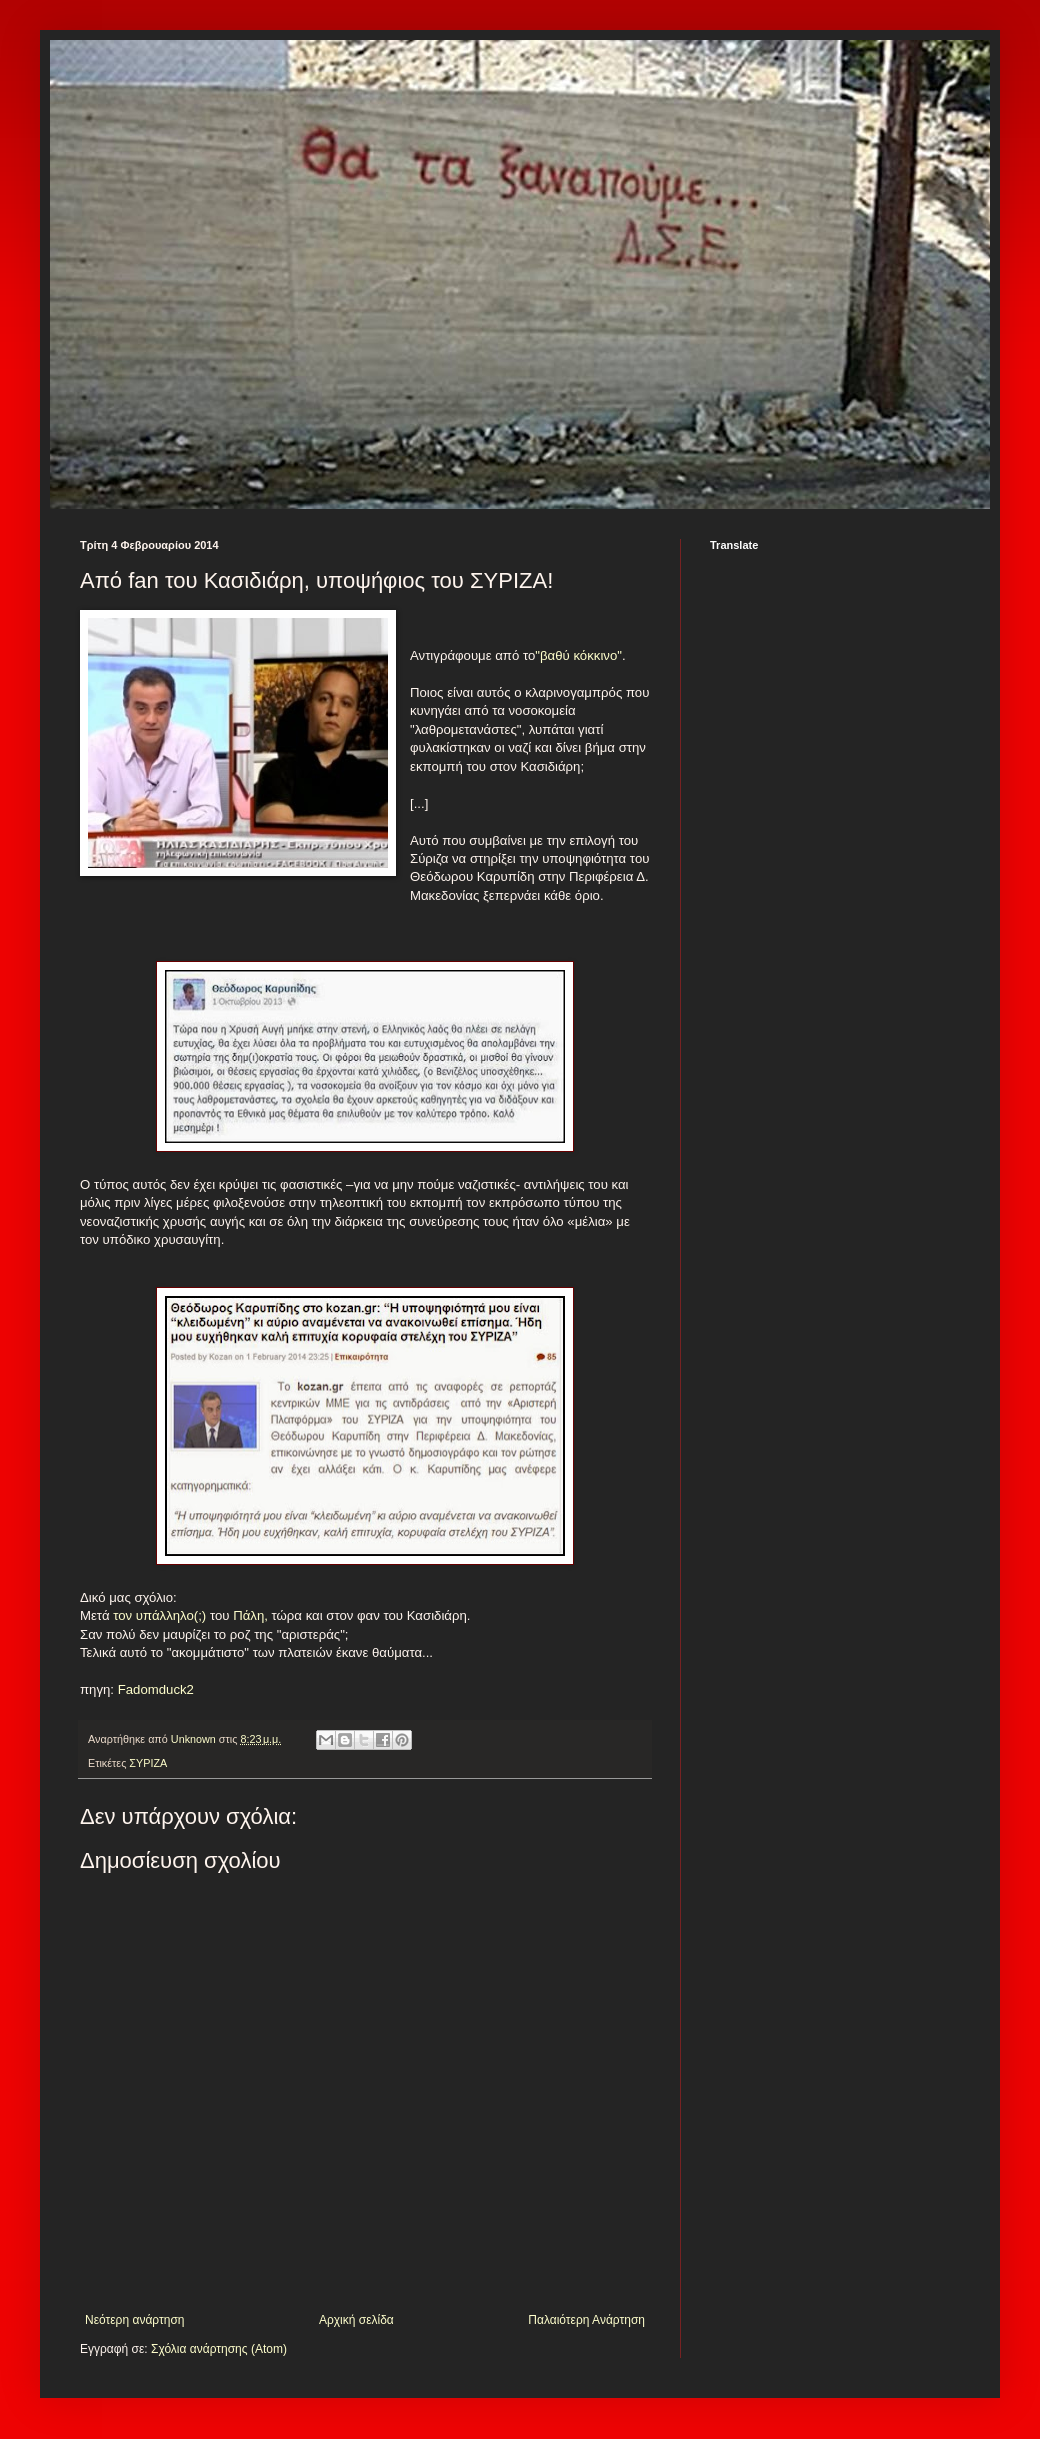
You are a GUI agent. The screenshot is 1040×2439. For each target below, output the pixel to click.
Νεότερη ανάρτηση (134, 2320)
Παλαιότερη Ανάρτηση (586, 2320)
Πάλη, (248, 1615)
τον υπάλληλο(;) (159, 1615)
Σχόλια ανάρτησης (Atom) (219, 2349)
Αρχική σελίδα (356, 2320)
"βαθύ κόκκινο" (578, 655)
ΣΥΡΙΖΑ (148, 1763)
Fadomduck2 (154, 1689)
